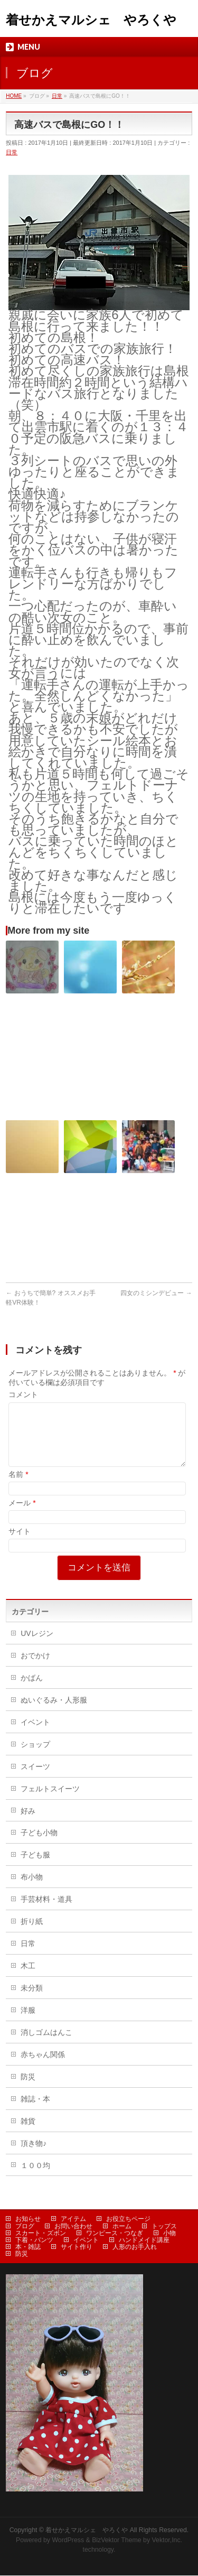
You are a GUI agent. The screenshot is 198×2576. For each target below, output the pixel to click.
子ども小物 (39, 1845)
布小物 (32, 1889)
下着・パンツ (34, 2240)
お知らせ (28, 2219)
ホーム (121, 2226)
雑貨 (28, 2133)
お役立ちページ (128, 2219)
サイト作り (76, 2247)
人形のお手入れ (134, 2247)
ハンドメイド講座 (144, 2240)
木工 (28, 1978)
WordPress (68, 2540)
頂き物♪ (33, 2156)
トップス (164, 2226)
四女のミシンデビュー (156, 1293)
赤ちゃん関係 (43, 2067)
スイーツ (35, 1779)
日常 (11, 152)
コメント (23, 1394)
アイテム (73, 2219)
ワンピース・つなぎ (114, 2233)
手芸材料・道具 (46, 1912)
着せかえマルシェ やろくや (91, 20)
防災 (28, 2089)
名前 (18, 1487)
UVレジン (37, 1646)
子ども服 (35, 1867)
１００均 (35, 2178)
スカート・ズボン (40, 2233)
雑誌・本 (35, 2111)
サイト (19, 1544)
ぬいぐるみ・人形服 (54, 1712)
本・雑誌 (28, 2247)
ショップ (35, 1757)
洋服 (28, 2023)
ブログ (24, 2226)
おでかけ (35, 1668)
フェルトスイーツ (50, 1801)
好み (28, 1823)
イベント (35, 1735)
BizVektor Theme (117, 2540)
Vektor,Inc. (167, 2540)
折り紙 (32, 1934)
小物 (169, 2233)
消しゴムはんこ (46, 2045)
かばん (32, 1690)
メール (21, 1515)
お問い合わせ (73, 2226)
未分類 (32, 2000)
